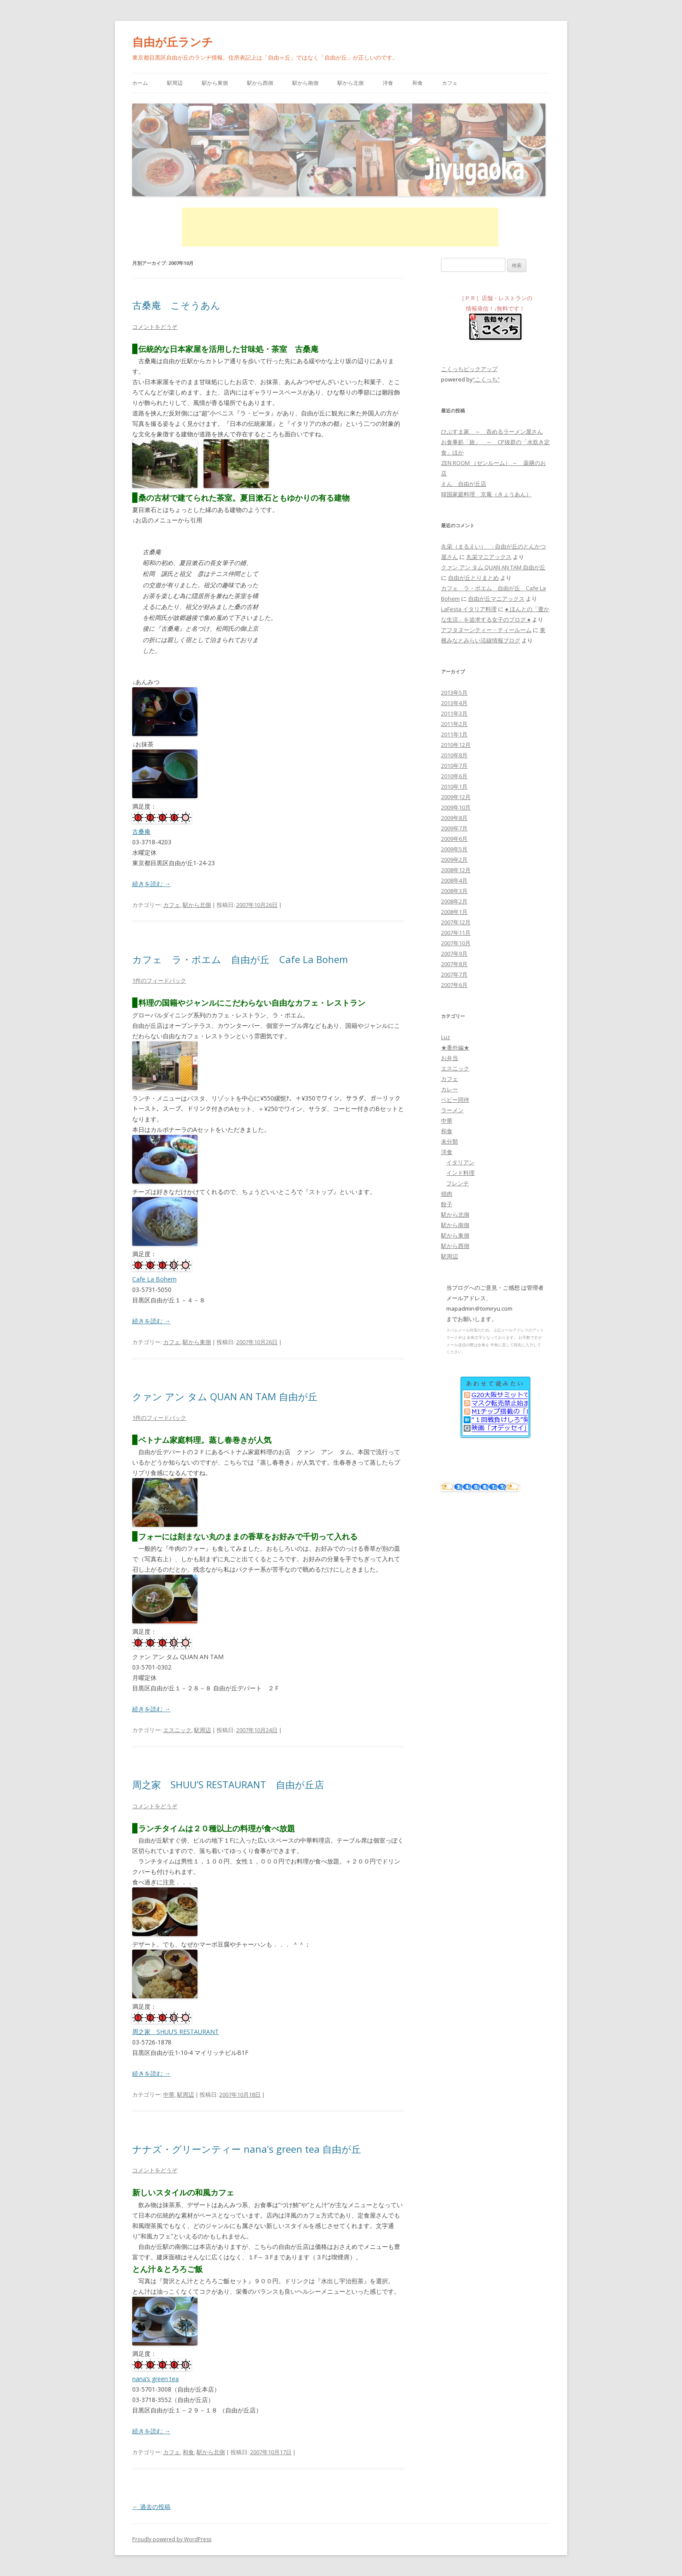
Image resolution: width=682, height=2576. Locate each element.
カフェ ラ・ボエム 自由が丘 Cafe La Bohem (240, 959)
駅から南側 (305, 83)
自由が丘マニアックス (496, 598)
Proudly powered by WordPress (171, 2539)
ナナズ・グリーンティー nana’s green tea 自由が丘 (246, 2148)
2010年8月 (454, 755)
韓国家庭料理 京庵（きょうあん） (486, 494)
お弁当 (449, 1058)
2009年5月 (454, 849)
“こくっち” (486, 379)
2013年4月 (454, 703)
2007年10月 (456, 943)
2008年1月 (454, 912)
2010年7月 (454, 765)
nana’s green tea (155, 2379)
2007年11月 (456, 933)
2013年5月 (454, 692)
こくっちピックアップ (469, 369)
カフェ (450, 83)
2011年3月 (454, 713)
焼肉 (446, 1194)
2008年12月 (456, 870)
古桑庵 (141, 831)
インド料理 (460, 1173)
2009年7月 (454, 828)
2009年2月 (454, 859)
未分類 (449, 1141)
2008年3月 (454, 891)
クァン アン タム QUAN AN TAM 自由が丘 (225, 1396)
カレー (449, 1089)
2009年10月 (456, 807)
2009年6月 (454, 839)
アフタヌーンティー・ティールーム (486, 630)
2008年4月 (454, 880)
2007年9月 (454, 953)
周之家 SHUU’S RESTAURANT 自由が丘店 (228, 1784)
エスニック (177, 1730)
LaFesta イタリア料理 (469, 609)
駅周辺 (175, 83)
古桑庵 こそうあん (176, 304)
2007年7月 (454, 974)
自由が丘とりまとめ (473, 578)
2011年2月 (454, 724)
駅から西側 (260, 83)
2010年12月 (456, 745)
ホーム (140, 83)
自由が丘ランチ (172, 42)
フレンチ (457, 1183)
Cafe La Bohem (154, 1279)
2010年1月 (454, 786)
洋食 (388, 83)
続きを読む (151, 884)
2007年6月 (454, 985)
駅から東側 (215, 83)
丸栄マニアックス (489, 557)
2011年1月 (454, 734)
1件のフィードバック (159, 980)
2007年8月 (454, 964)
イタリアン (460, 1162)
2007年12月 (456, 922)
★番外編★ (455, 1047)
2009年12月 (456, 797)
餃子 (446, 1204)
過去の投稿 (151, 2506)
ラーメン (452, 1110)
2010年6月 (454, 776)
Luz (445, 1037)
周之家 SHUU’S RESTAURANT (175, 2031)
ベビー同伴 (455, 1100)
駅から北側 (351, 83)
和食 (417, 83)
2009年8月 (454, 818)
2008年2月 (454, 901)
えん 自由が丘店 (463, 484)
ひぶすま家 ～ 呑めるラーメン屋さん (492, 431)
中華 (168, 2094)
